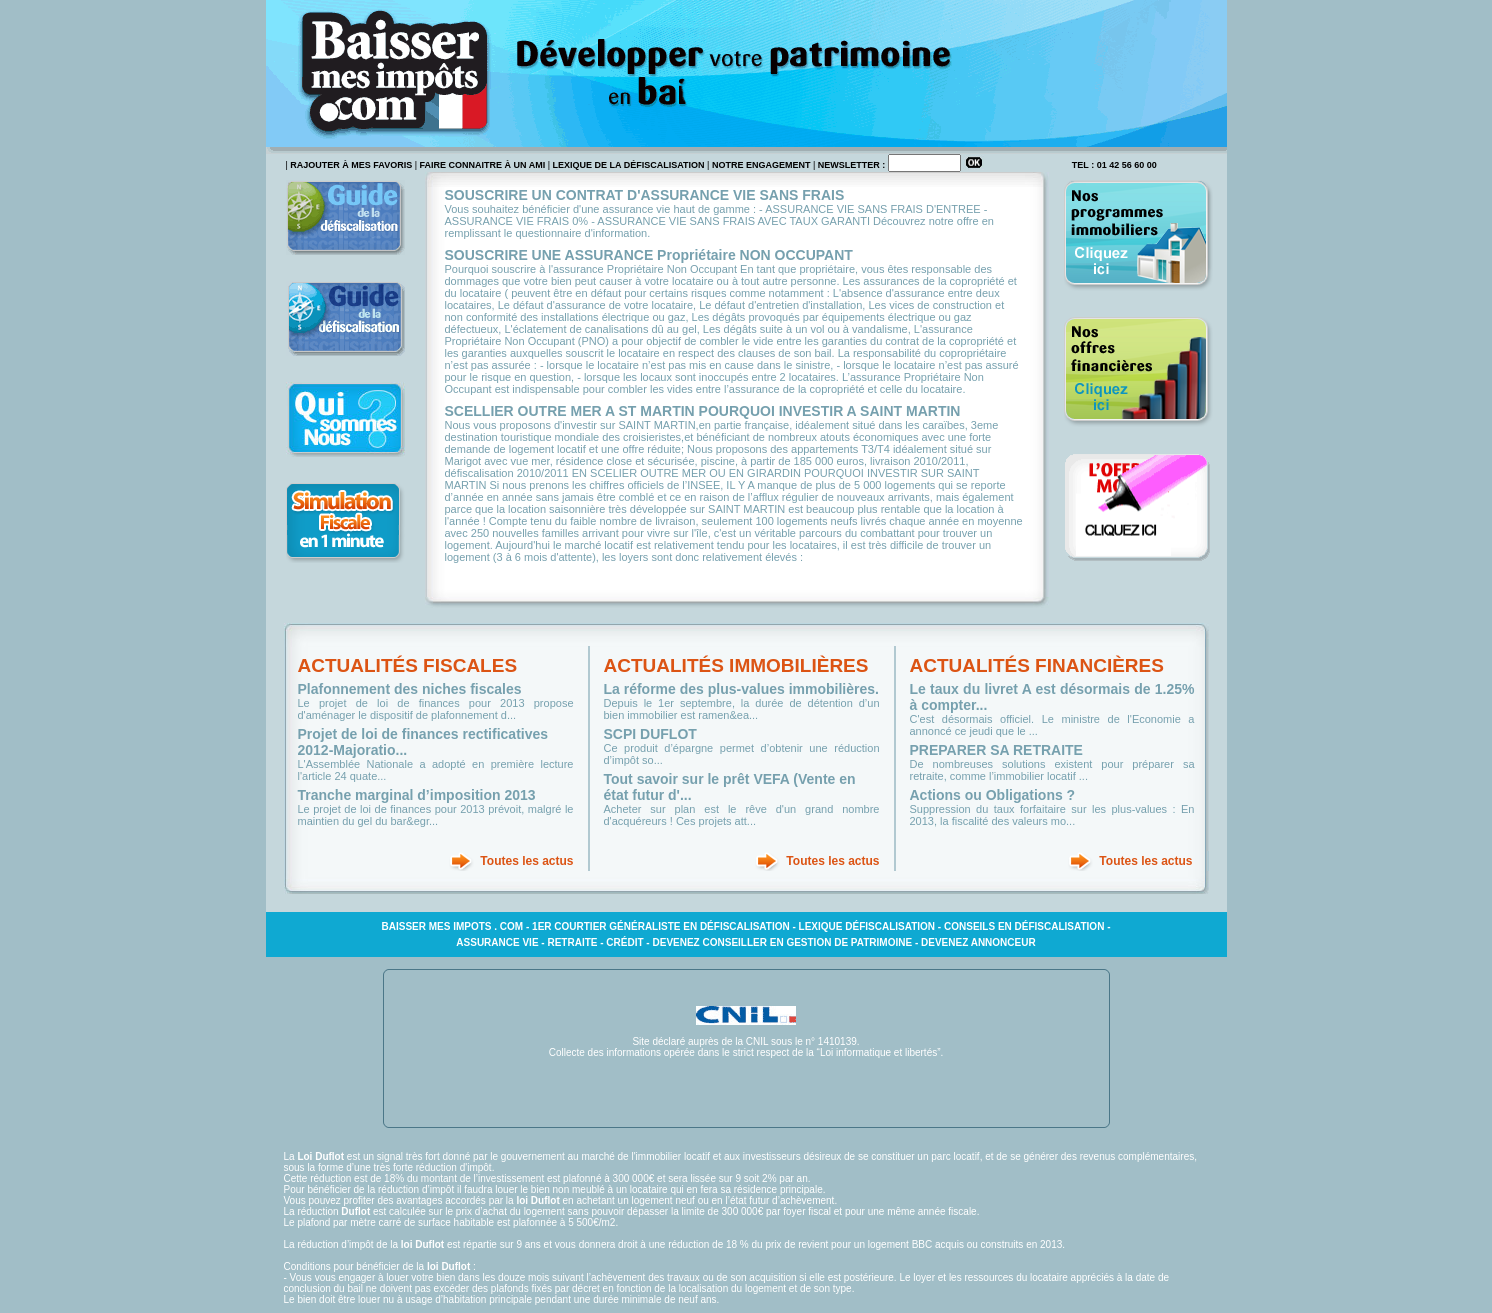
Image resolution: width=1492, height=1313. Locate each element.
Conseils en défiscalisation (1024, 926)
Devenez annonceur (978, 942)
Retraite (572, 942)
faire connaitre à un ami (483, 165)
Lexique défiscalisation (867, 926)
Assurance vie (497, 942)
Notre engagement (761, 165)
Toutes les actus (526, 861)
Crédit (624, 942)
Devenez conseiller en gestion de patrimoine (782, 942)
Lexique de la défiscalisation (629, 165)
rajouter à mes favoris (351, 165)
